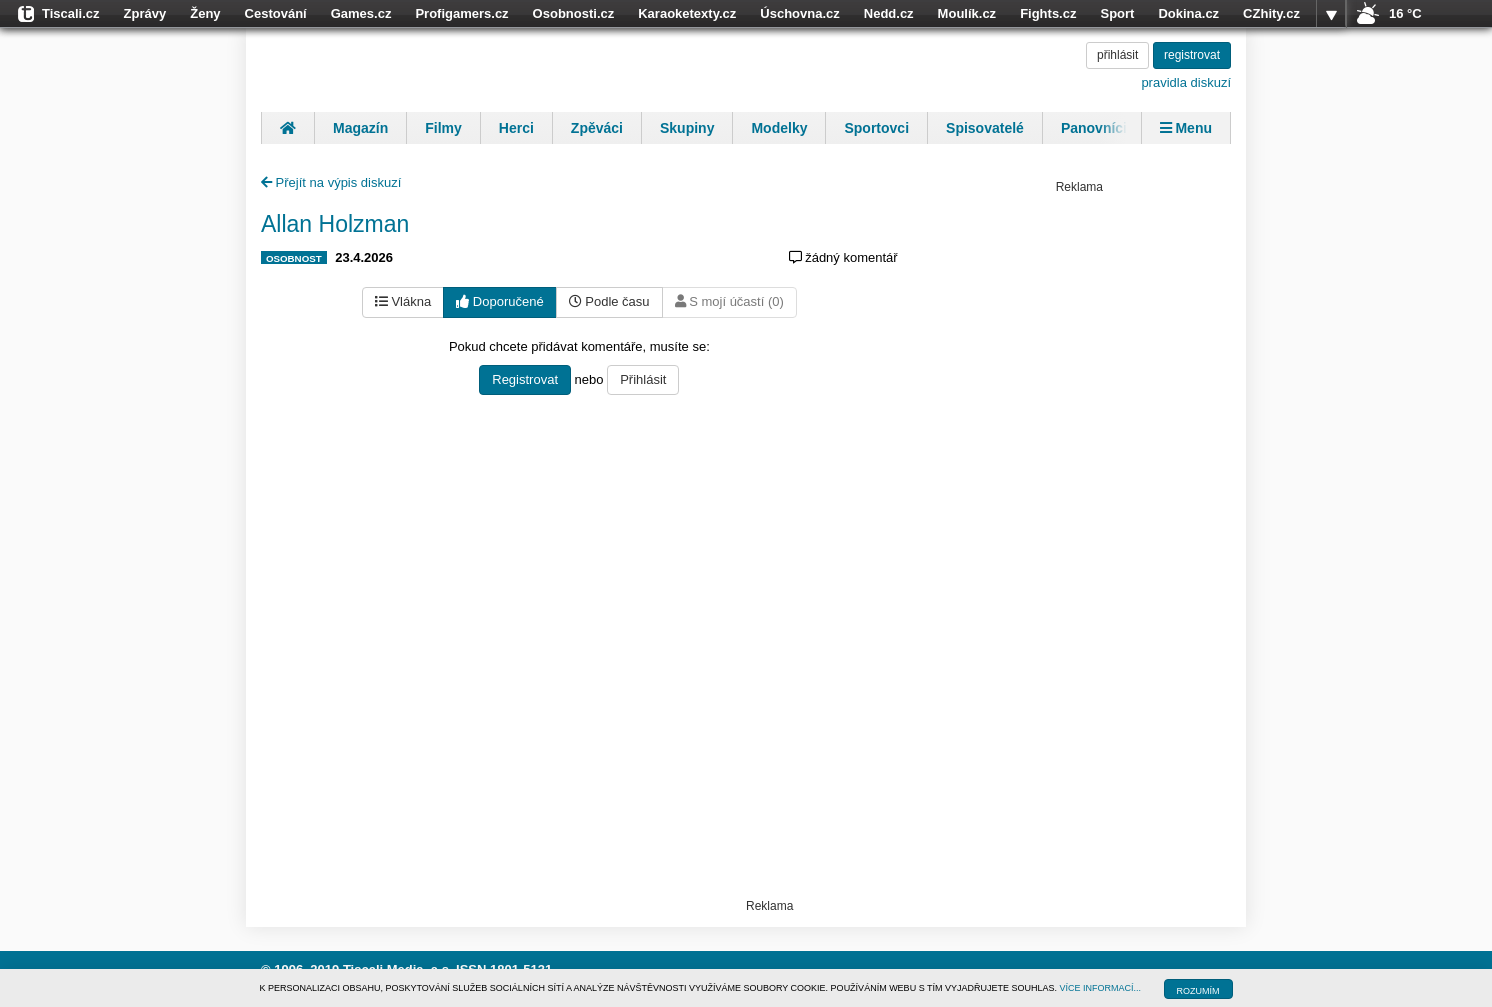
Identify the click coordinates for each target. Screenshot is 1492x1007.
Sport (1117, 13)
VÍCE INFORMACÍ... (1101, 988)
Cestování (276, 13)
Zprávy (145, 13)
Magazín (360, 128)
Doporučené (499, 301)
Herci (516, 128)
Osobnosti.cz (574, 13)
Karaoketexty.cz (687, 13)
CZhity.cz (1271, 13)
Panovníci (1094, 128)
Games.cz (361, 13)
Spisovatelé (985, 128)
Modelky (779, 128)
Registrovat (525, 379)
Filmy (443, 128)
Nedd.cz (889, 13)
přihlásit (1117, 55)
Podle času (609, 301)
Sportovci (876, 128)
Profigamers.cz (461, 13)
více (1331, 14)
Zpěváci (597, 128)
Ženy (205, 13)
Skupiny (687, 128)
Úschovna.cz (799, 13)
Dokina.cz (1188, 13)
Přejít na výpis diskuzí (331, 182)
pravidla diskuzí (1186, 82)
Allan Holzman (335, 224)
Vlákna (403, 301)
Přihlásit (643, 379)
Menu (1186, 128)
